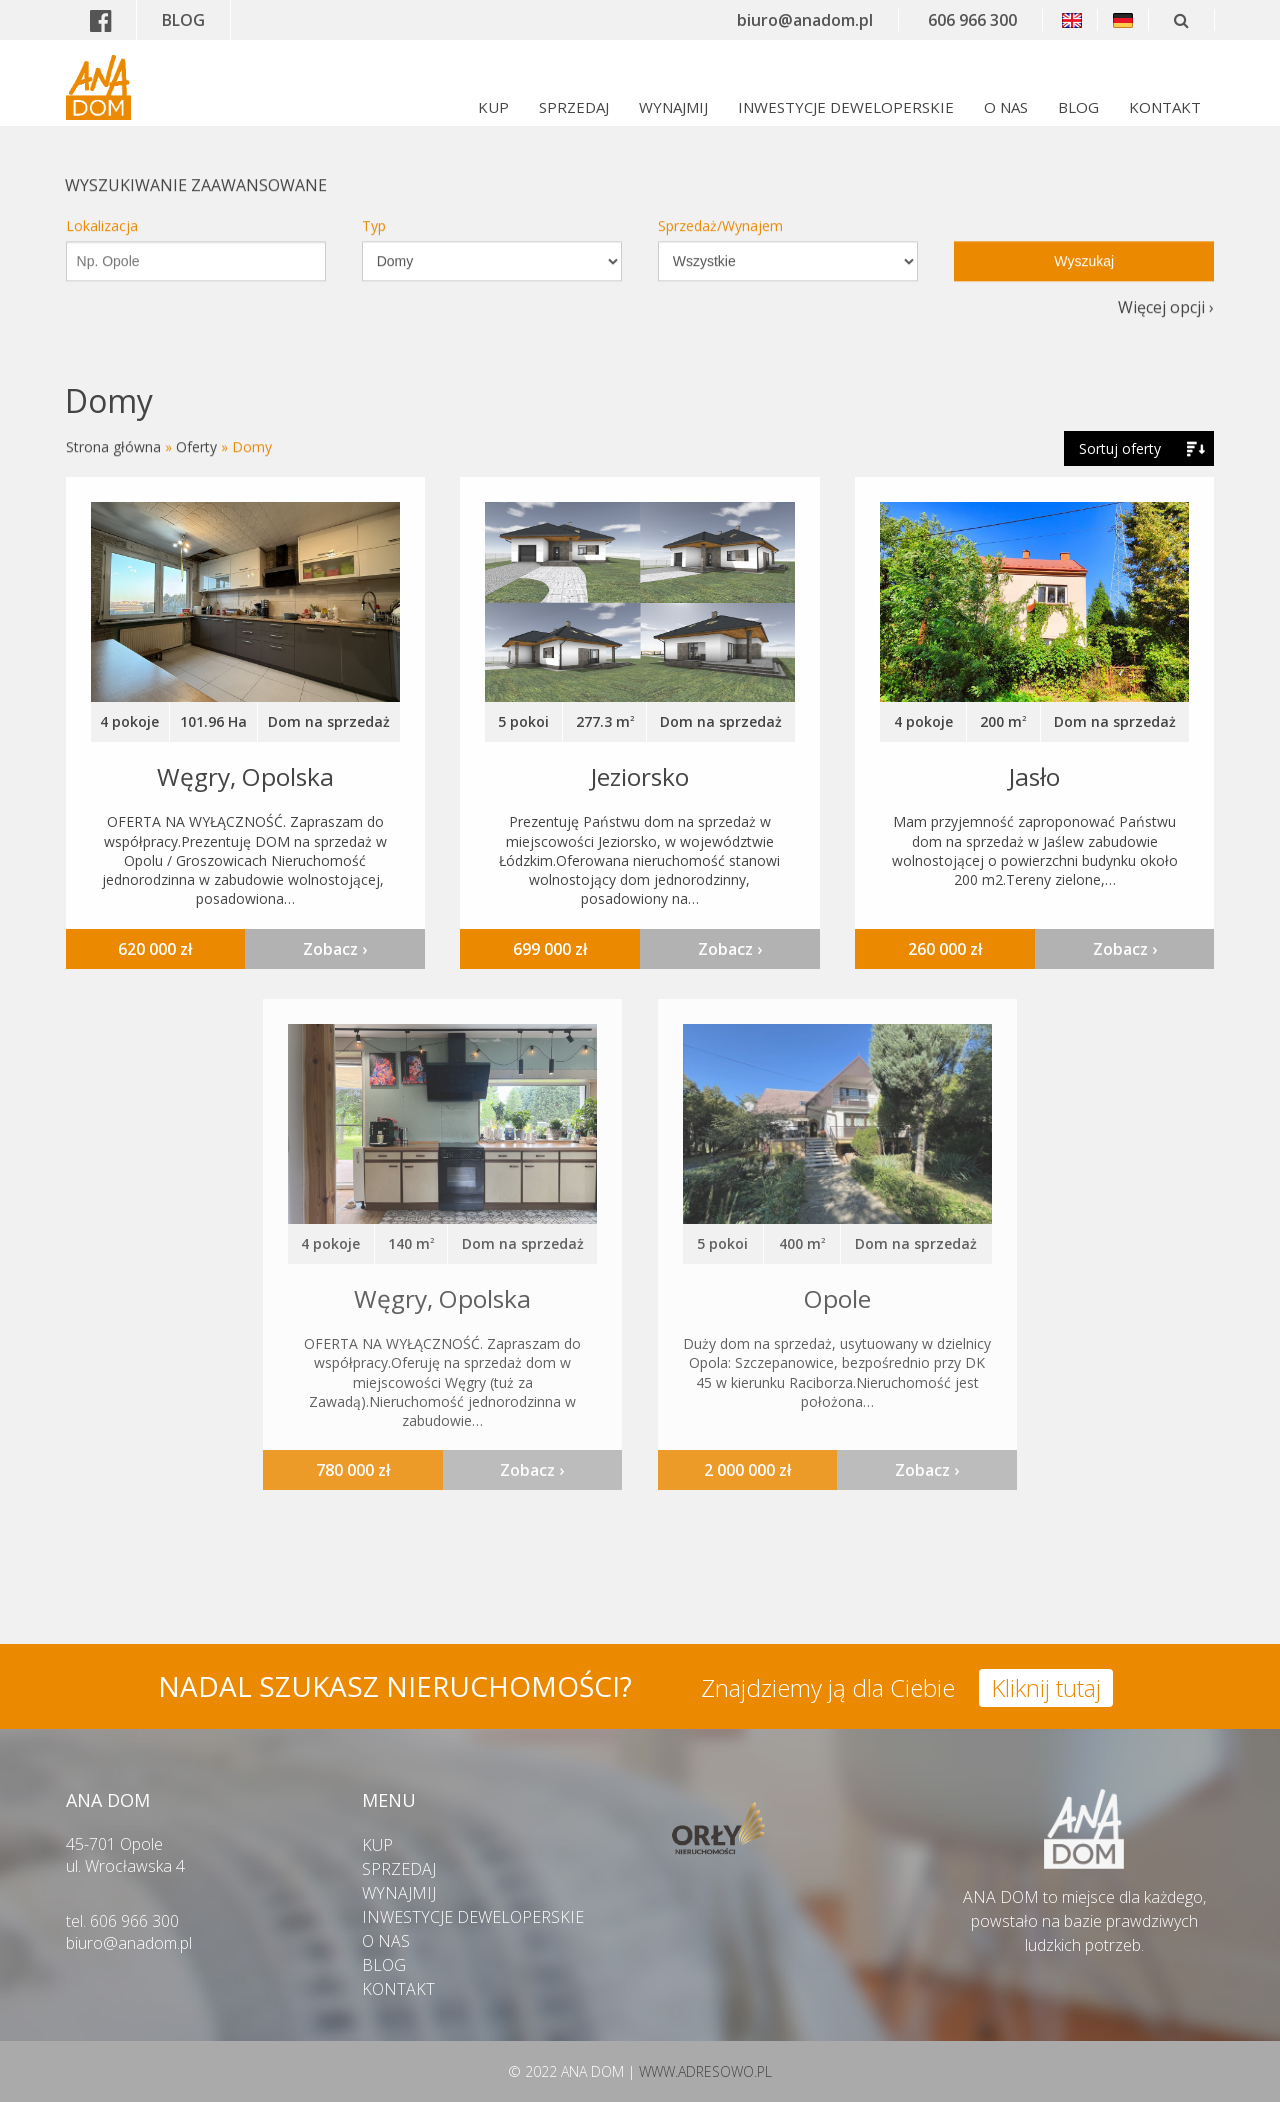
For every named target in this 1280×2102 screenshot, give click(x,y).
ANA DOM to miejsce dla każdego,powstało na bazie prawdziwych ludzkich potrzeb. (1084, 1909)
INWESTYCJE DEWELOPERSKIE (846, 107)
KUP (493, 107)
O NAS (1006, 107)
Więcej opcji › (1166, 291)
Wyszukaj (1084, 245)
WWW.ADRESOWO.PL (705, 2071)
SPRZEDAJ (574, 107)
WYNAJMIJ (673, 107)
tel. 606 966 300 (122, 1921)
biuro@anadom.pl (805, 20)
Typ (374, 209)
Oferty (196, 445)
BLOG (183, 20)
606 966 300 (972, 20)
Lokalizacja (102, 209)
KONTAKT (1165, 107)
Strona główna (113, 445)
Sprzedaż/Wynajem (720, 209)
